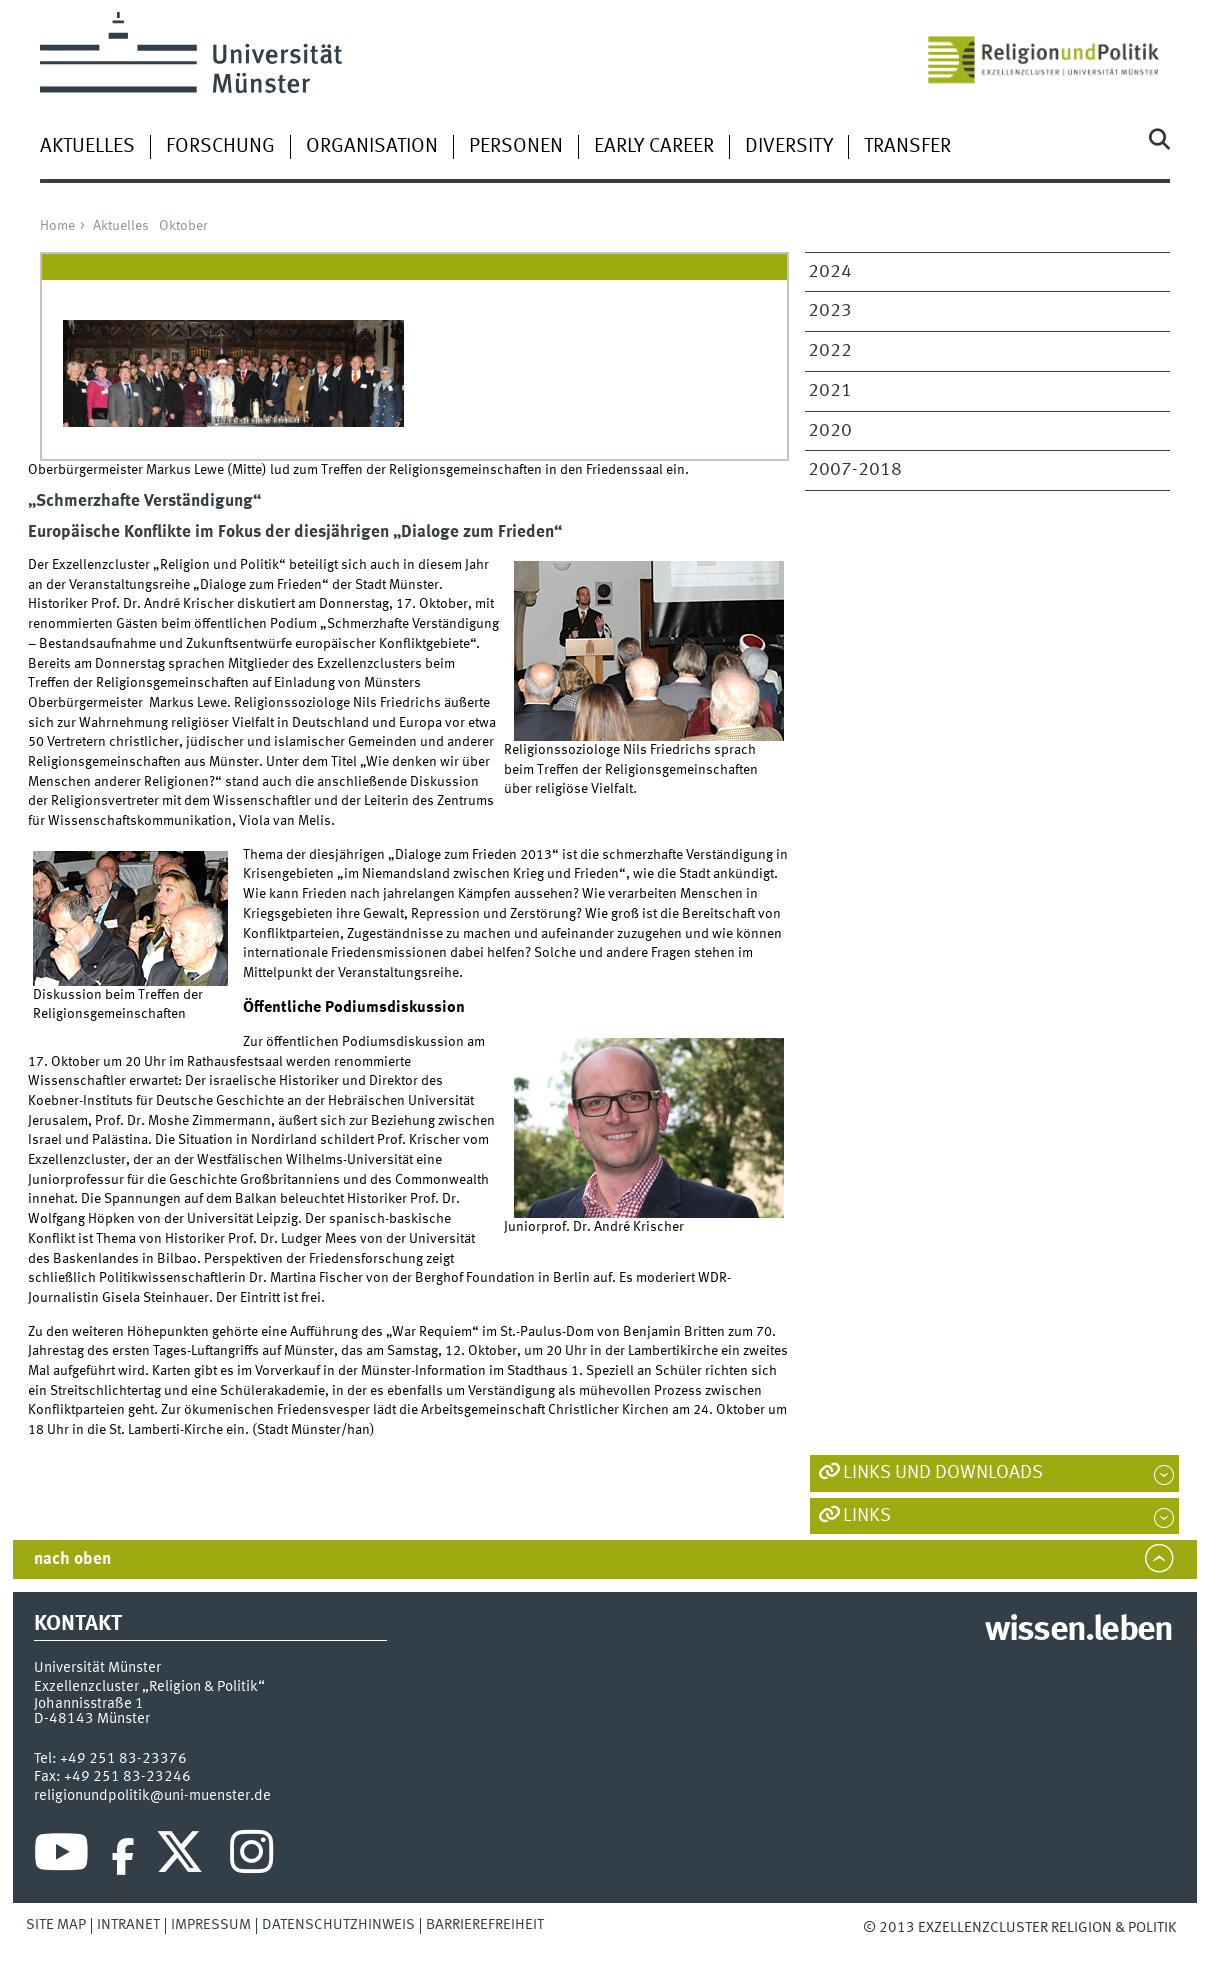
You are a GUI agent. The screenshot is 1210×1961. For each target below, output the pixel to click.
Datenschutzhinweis (338, 1925)
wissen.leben (1078, 1631)
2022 (830, 351)
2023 (830, 311)
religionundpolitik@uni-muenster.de (152, 1796)
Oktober (183, 226)
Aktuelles (87, 147)
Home (57, 226)
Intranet (128, 1925)
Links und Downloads (943, 1473)
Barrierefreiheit (485, 1925)
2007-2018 (855, 470)
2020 (830, 431)
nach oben (72, 1559)
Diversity (789, 147)
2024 (830, 272)
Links (867, 1516)
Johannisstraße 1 (89, 1704)
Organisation (372, 147)
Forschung (220, 147)
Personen (516, 147)
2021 (830, 391)
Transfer (907, 147)
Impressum (211, 1925)
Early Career (654, 147)
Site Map (56, 1925)
